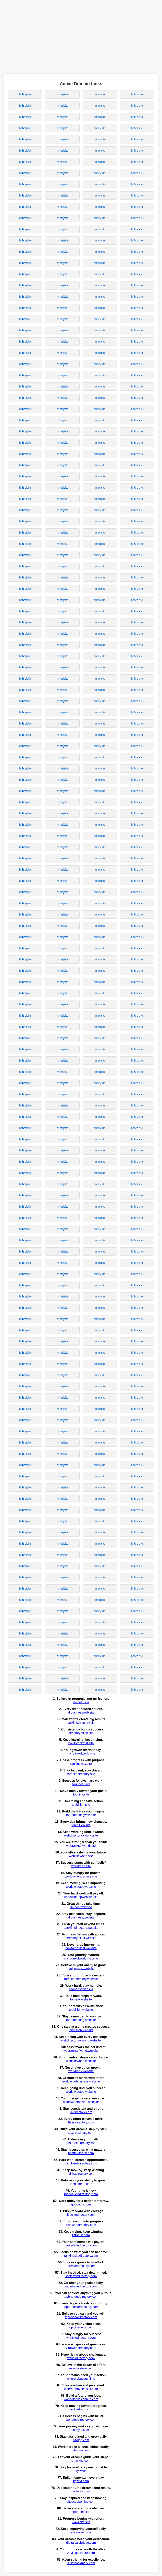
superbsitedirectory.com (81, 2286)
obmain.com (80, 2450)
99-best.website (81, 1907)
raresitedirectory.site (81, 1774)
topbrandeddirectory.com (81, 2296)
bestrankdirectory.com (81, 2143)
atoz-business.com (81, 2132)
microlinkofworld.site (81, 1753)
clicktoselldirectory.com (81, 2163)
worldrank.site (81, 1866)
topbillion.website (81, 2009)
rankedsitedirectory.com (81, 2245)
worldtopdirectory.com (81, 2419)
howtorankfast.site (81, 1743)
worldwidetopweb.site (81, 1886)
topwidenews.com (80, 2327)
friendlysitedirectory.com (81, 2194)
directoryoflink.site (81, 1733)
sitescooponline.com (81, 2501)
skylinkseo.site (81, 2532)
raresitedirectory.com (81, 2266)
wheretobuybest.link (81, 2378)
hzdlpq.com (81, 2440)
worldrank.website (81, 2071)
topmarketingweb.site (81, 1815)
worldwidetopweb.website (81, 2102)
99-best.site (81, 1702)
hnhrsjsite (25, 94)
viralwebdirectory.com (81, 2348)
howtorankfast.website (81, 1948)
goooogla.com (81, 2204)
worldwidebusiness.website (81, 2081)
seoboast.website (81, 1989)
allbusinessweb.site (81, 1712)
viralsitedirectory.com (81, 2337)
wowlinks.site (81, 2522)
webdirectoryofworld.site (81, 1835)
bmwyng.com (81, 2460)
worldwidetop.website (81, 2091)
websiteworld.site (81, 1856)
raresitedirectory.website (81, 1979)
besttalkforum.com (81, 2153)
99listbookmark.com (81, 2563)
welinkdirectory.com (81, 2358)
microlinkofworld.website (81, 1958)
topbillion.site (81, 1804)
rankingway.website (81, 1968)
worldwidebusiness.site (81, 1876)
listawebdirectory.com (81, 2225)
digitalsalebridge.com (81, 2542)
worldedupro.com (81, 2409)
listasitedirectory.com (81, 2214)
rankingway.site (81, 1763)
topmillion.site (81, 1825)
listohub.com (81, 2235)
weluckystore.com (80, 2368)
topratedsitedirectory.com (81, 2307)
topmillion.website (81, 2030)
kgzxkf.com (81, 2481)
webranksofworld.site (81, 1845)
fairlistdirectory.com (81, 2173)
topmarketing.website (81, 2020)
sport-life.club (81, 2512)
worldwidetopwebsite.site (81, 1897)
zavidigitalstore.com (81, 2553)
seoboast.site (81, 1784)
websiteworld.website (81, 2061)
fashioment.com (81, 2184)
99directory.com (81, 2112)
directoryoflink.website (80, 1938)
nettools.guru (81, 2491)
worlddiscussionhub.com (81, 2399)
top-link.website (81, 1999)
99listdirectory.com (81, 2122)
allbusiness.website (81, 1917)
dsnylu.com (81, 2430)
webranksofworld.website (81, 2050)
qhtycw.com (81, 2471)
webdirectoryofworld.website (81, 2040)
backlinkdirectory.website (81, 1927)
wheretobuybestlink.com (81, 2389)
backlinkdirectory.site (80, 1722)
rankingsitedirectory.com (81, 2255)
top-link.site (81, 1794)
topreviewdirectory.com (81, 2317)
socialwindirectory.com (81, 2276)
